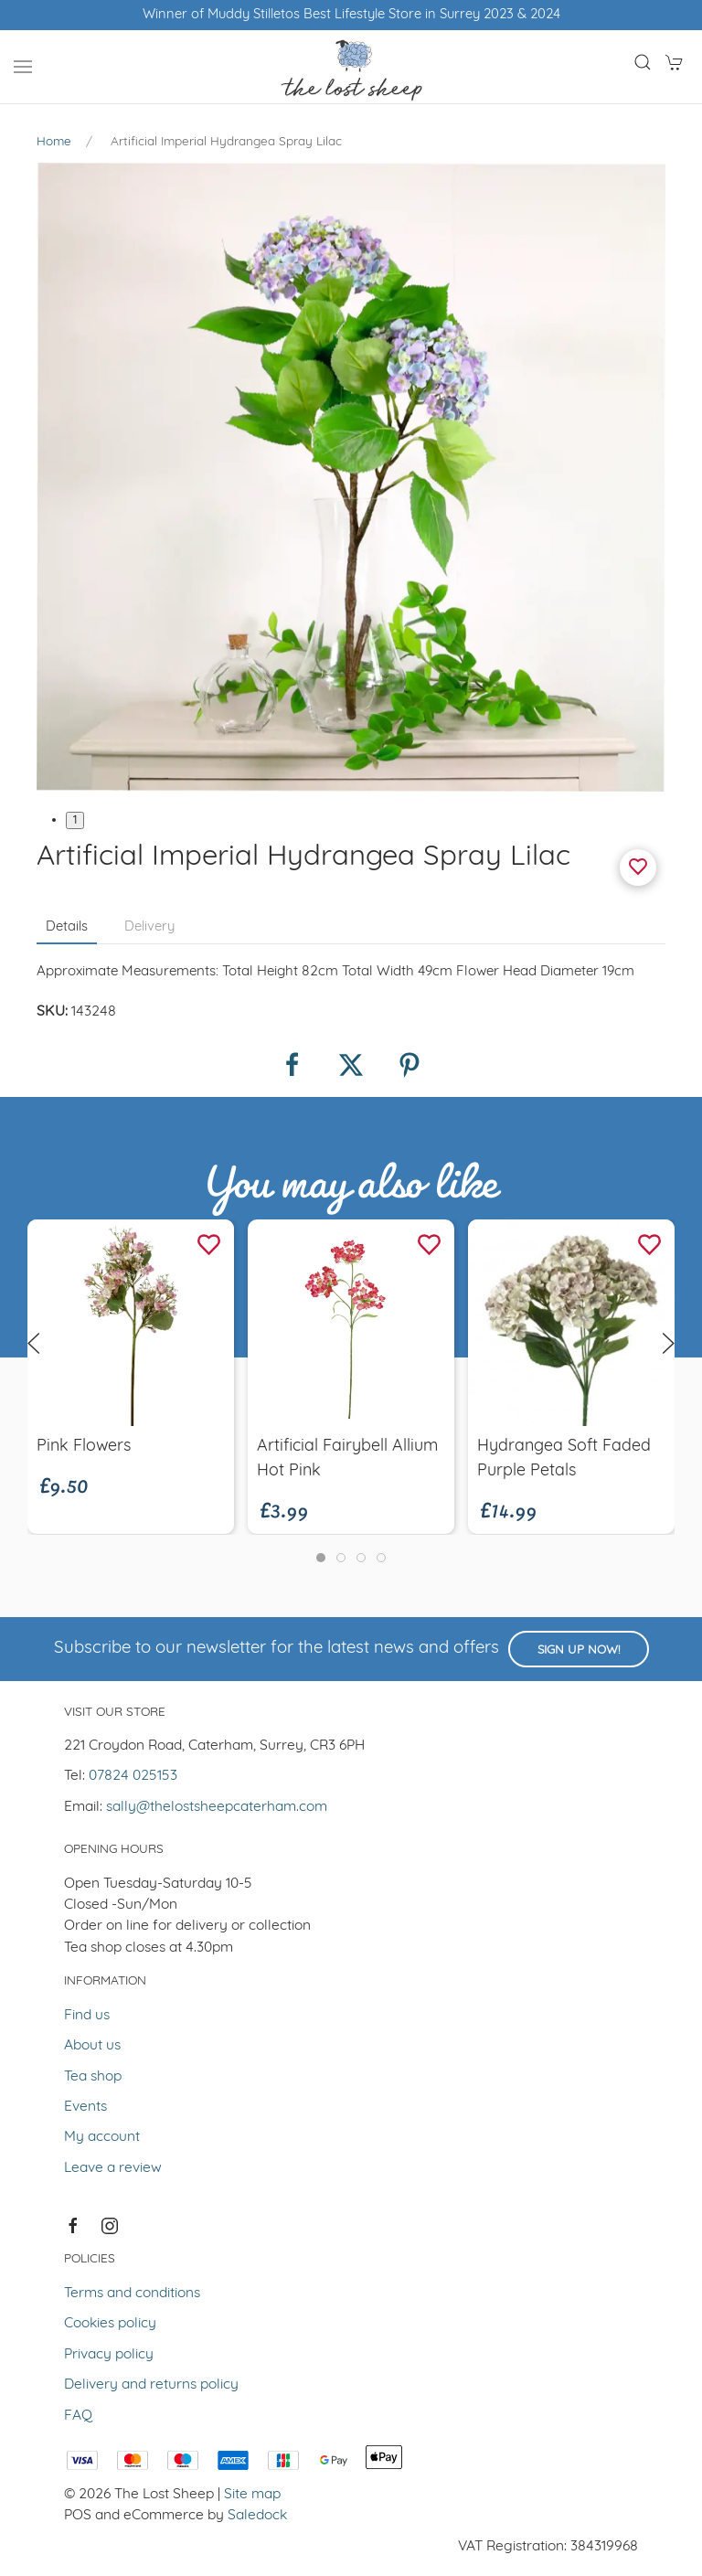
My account (102, 2137)
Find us (87, 2015)
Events (85, 2107)
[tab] (320, 1557)
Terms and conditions (132, 2293)
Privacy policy (109, 2354)
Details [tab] (67, 927)
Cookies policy (110, 2323)
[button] (23, 66)
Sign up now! (578, 1650)
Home (54, 142)
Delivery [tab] (149, 927)
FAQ (78, 2416)
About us (92, 2045)
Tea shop (93, 2077)
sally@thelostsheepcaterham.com (216, 1807)
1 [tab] (75, 820)
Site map (252, 2494)
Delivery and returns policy (151, 2385)
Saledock (257, 2515)
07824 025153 (133, 1776)
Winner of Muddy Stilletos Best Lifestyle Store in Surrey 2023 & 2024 (351, 15)
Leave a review (113, 2168)
